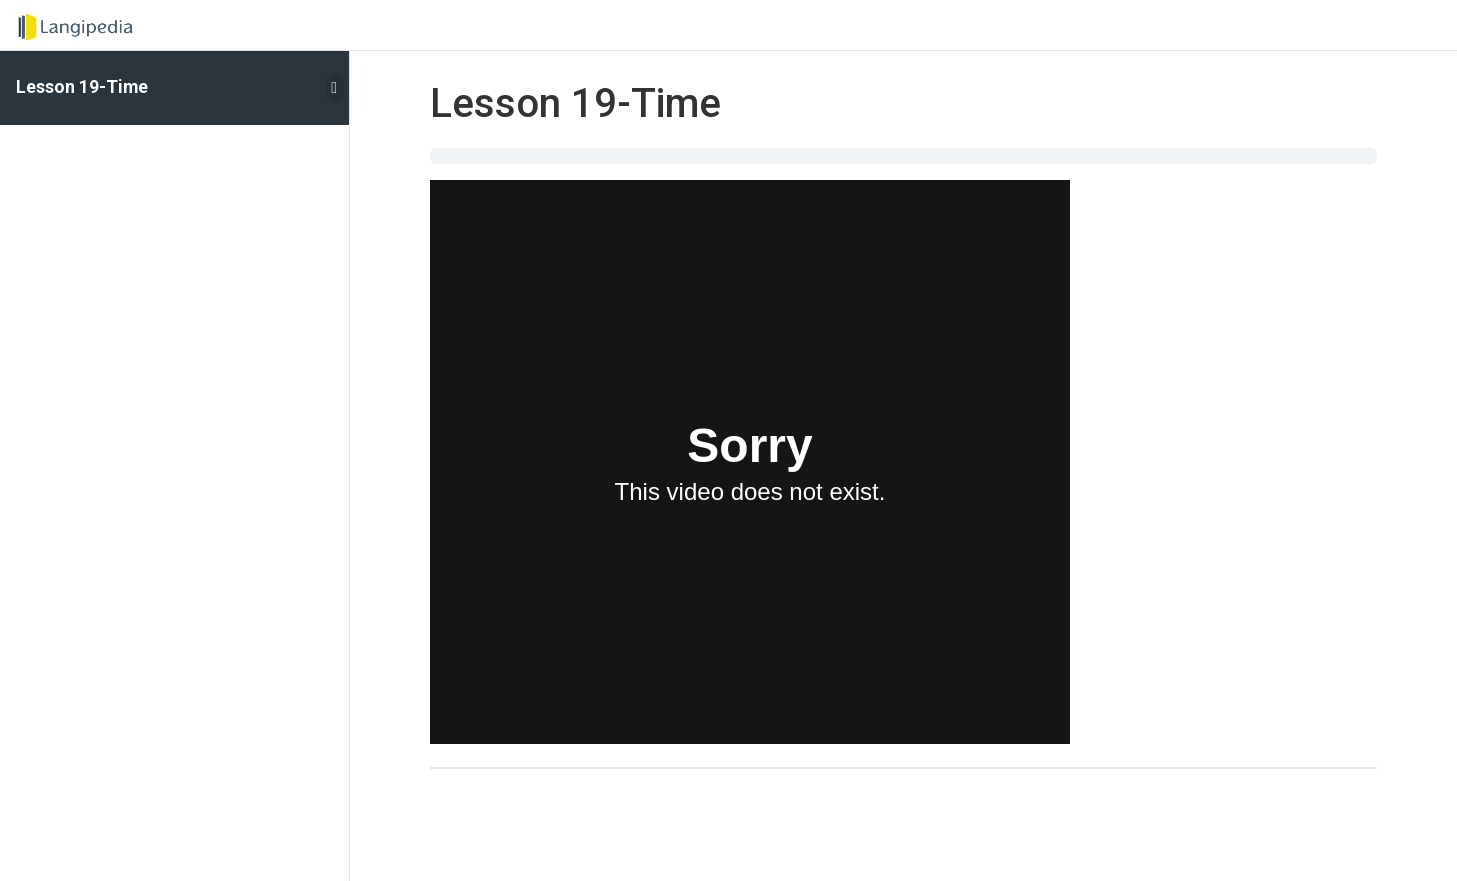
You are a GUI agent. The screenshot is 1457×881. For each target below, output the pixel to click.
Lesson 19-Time (82, 87)
